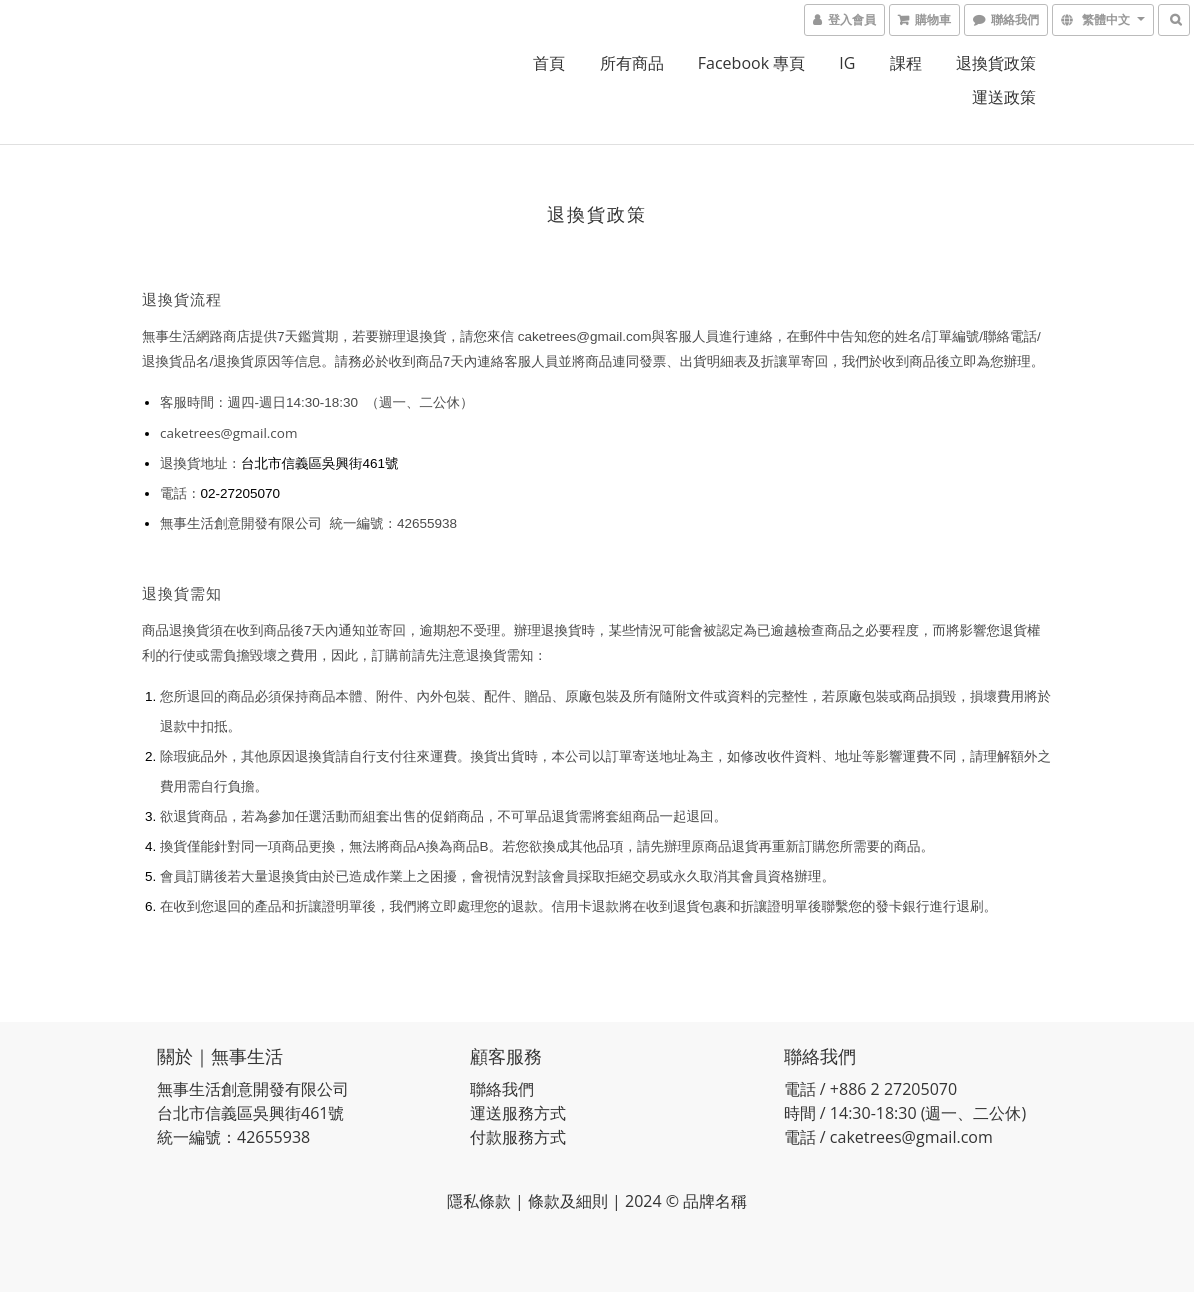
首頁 (549, 63)
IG (847, 63)
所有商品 (632, 63)
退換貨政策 (996, 63)
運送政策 (1004, 97)
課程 (906, 63)
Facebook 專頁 (751, 63)
